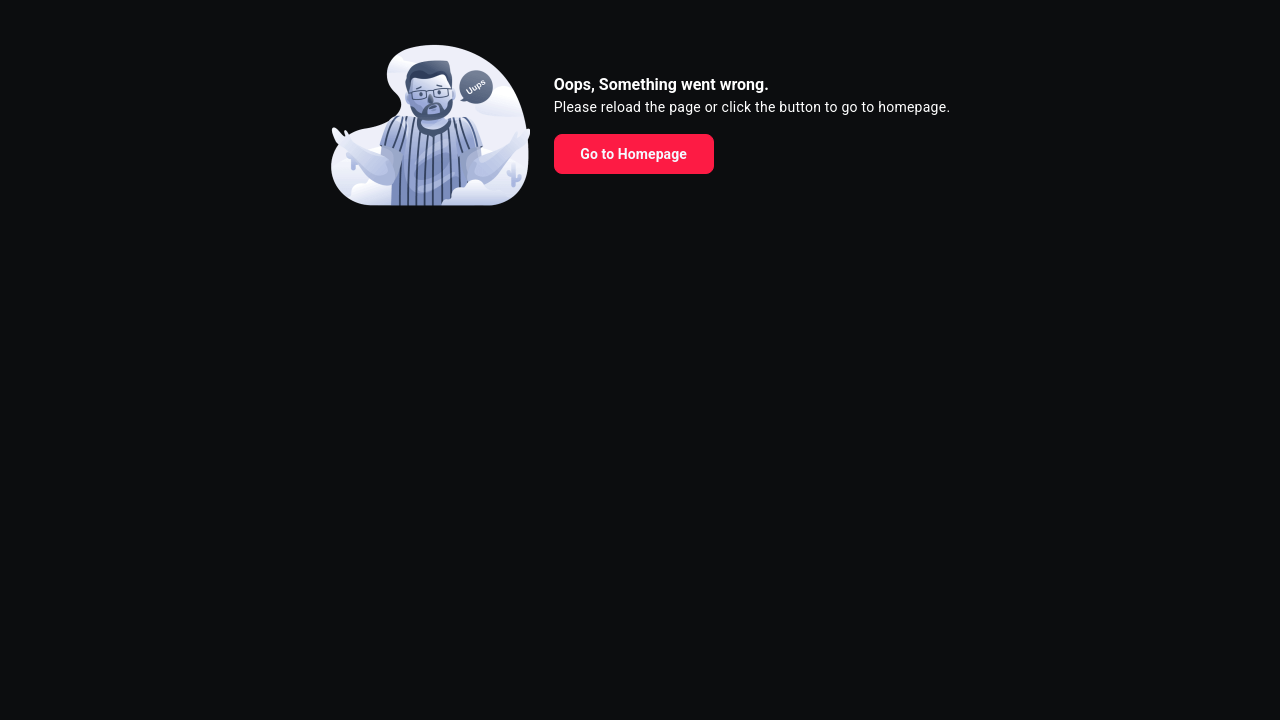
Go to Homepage (633, 154)
